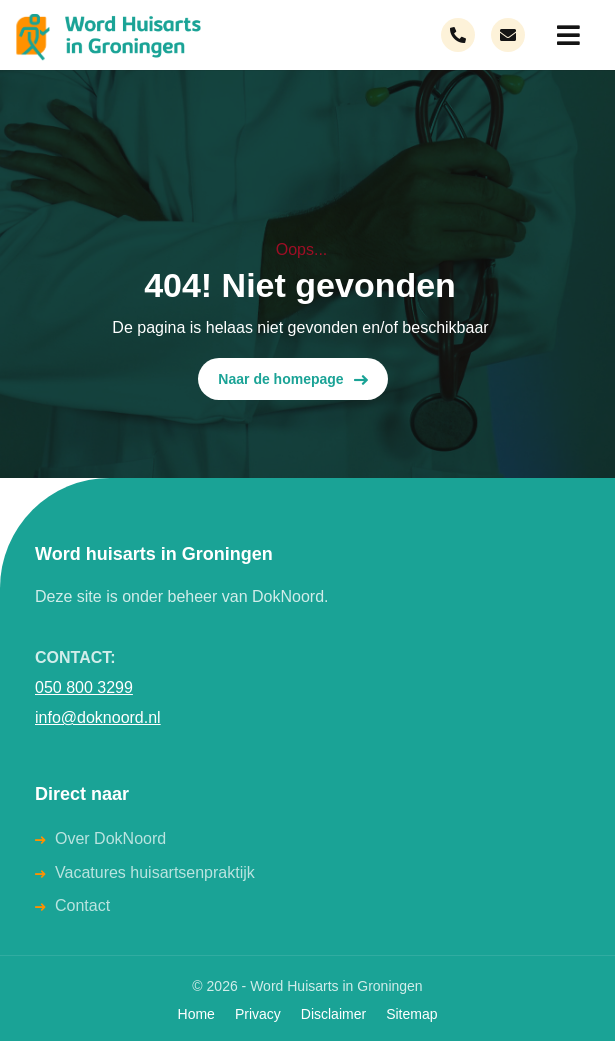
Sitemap (411, 1014)
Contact (82, 905)
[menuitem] (565, 35)
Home (196, 1014)
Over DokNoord (110, 838)
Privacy (258, 1014)
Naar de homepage (292, 379)
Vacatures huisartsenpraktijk (155, 872)
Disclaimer (333, 1014)
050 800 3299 (84, 687)
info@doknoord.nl (98, 717)
